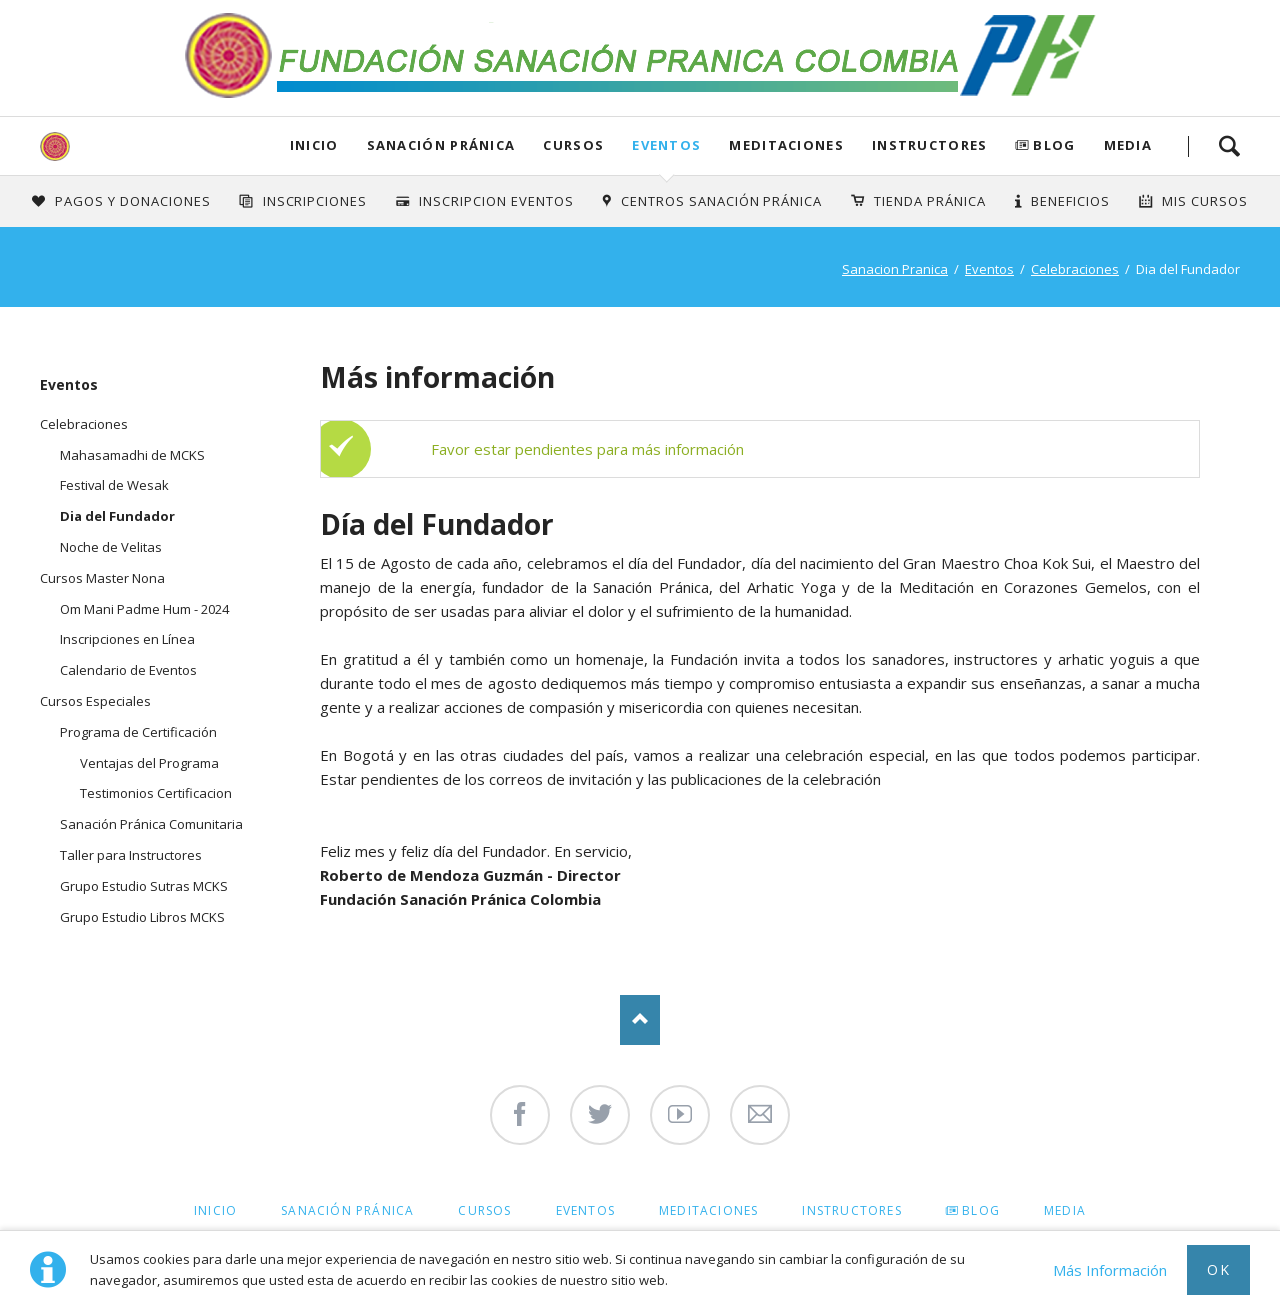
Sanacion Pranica (895, 269)
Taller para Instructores (131, 855)
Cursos (573, 145)
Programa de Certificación (138, 732)
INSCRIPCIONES (315, 201)
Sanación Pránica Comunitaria (151, 824)
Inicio (314, 145)
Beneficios (1070, 201)
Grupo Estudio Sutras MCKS (144, 886)
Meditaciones (786, 145)
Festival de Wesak (114, 485)
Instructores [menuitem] (851, 1210)
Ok (1218, 1269)
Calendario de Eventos (128, 670)
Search (1229, 146)
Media (1128, 145)
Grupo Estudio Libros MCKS (142, 917)
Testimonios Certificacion (156, 793)
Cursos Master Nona (102, 578)
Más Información (1110, 1270)
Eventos (666, 145)
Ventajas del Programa (149, 763)
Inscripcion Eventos (496, 201)
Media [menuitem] (1065, 1210)
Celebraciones (1075, 269)
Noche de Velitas (111, 547)
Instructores (930, 145)
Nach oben (640, 1020)
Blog (1054, 145)
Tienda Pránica (930, 201)
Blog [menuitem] (981, 1210)
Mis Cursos (1205, 201)
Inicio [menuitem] (215, 1210)
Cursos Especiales (95, 701)
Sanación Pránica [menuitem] (347, 1210)
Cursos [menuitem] (484, 1210)
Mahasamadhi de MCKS (132, 455)
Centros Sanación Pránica (721, 201)
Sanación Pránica (441, 145)
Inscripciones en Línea (127, 639)
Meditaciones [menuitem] (708, 1210)
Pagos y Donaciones (133, 201)
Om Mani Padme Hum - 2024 (144, 609)
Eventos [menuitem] (585, 1210)
